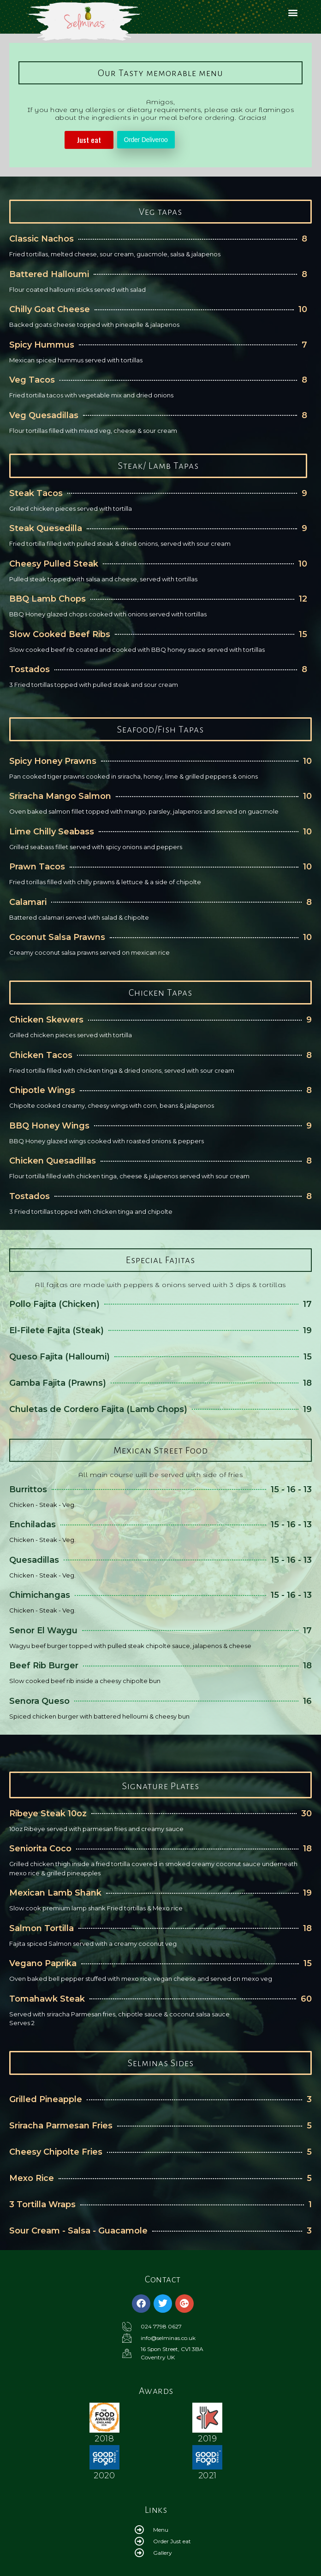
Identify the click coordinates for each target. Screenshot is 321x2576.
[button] (292, 12)
